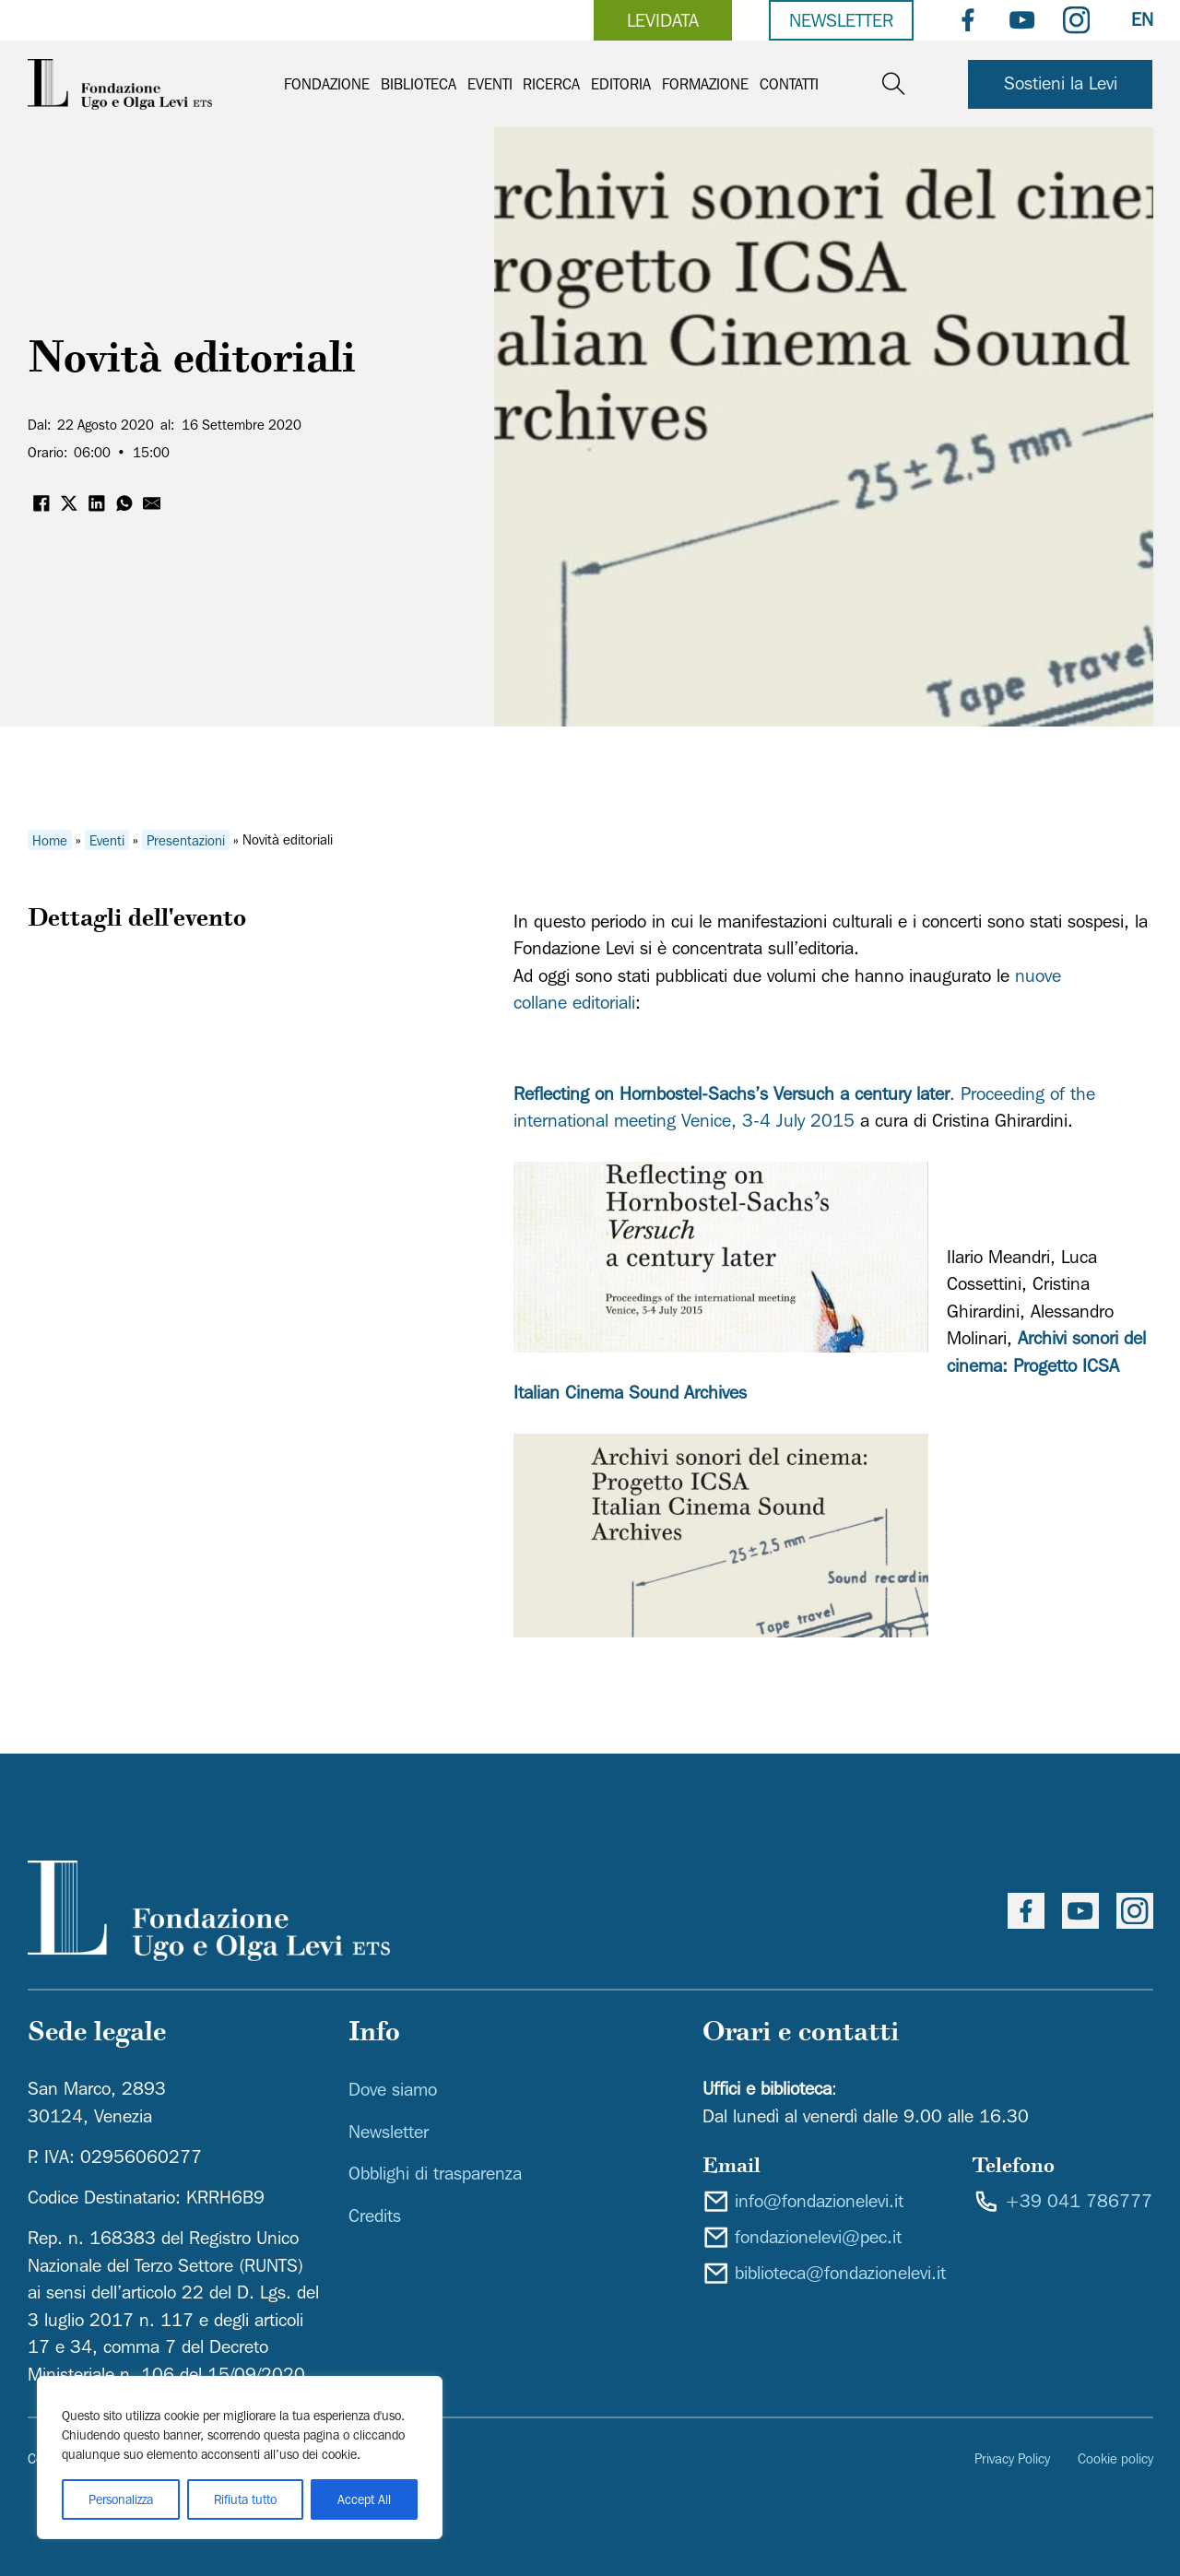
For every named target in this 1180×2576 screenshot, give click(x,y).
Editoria (621, 84)
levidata (663, 20)
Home (49, 839)
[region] (239, 2457)
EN (1142, 19)
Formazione (705, 84)
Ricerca (551, 84)
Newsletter (841, 20)
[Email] (152, 503)
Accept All (364, 2499)
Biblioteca (418, 84)
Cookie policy (1115, 2458)
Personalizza (120, 2499)
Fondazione (327, 84)
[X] (69, 503)
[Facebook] (41, 503)
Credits (374, 2215)
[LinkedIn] (97, 503)
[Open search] (893, 84)
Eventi (490, 84)
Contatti (789, 84)
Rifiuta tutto (245, 2499)
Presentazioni (186, 839)
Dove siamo (392, 2089)
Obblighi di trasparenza (435, 2173)
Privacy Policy (1012, 2458)
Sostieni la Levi (1060, 83)
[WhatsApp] (124, 503)
